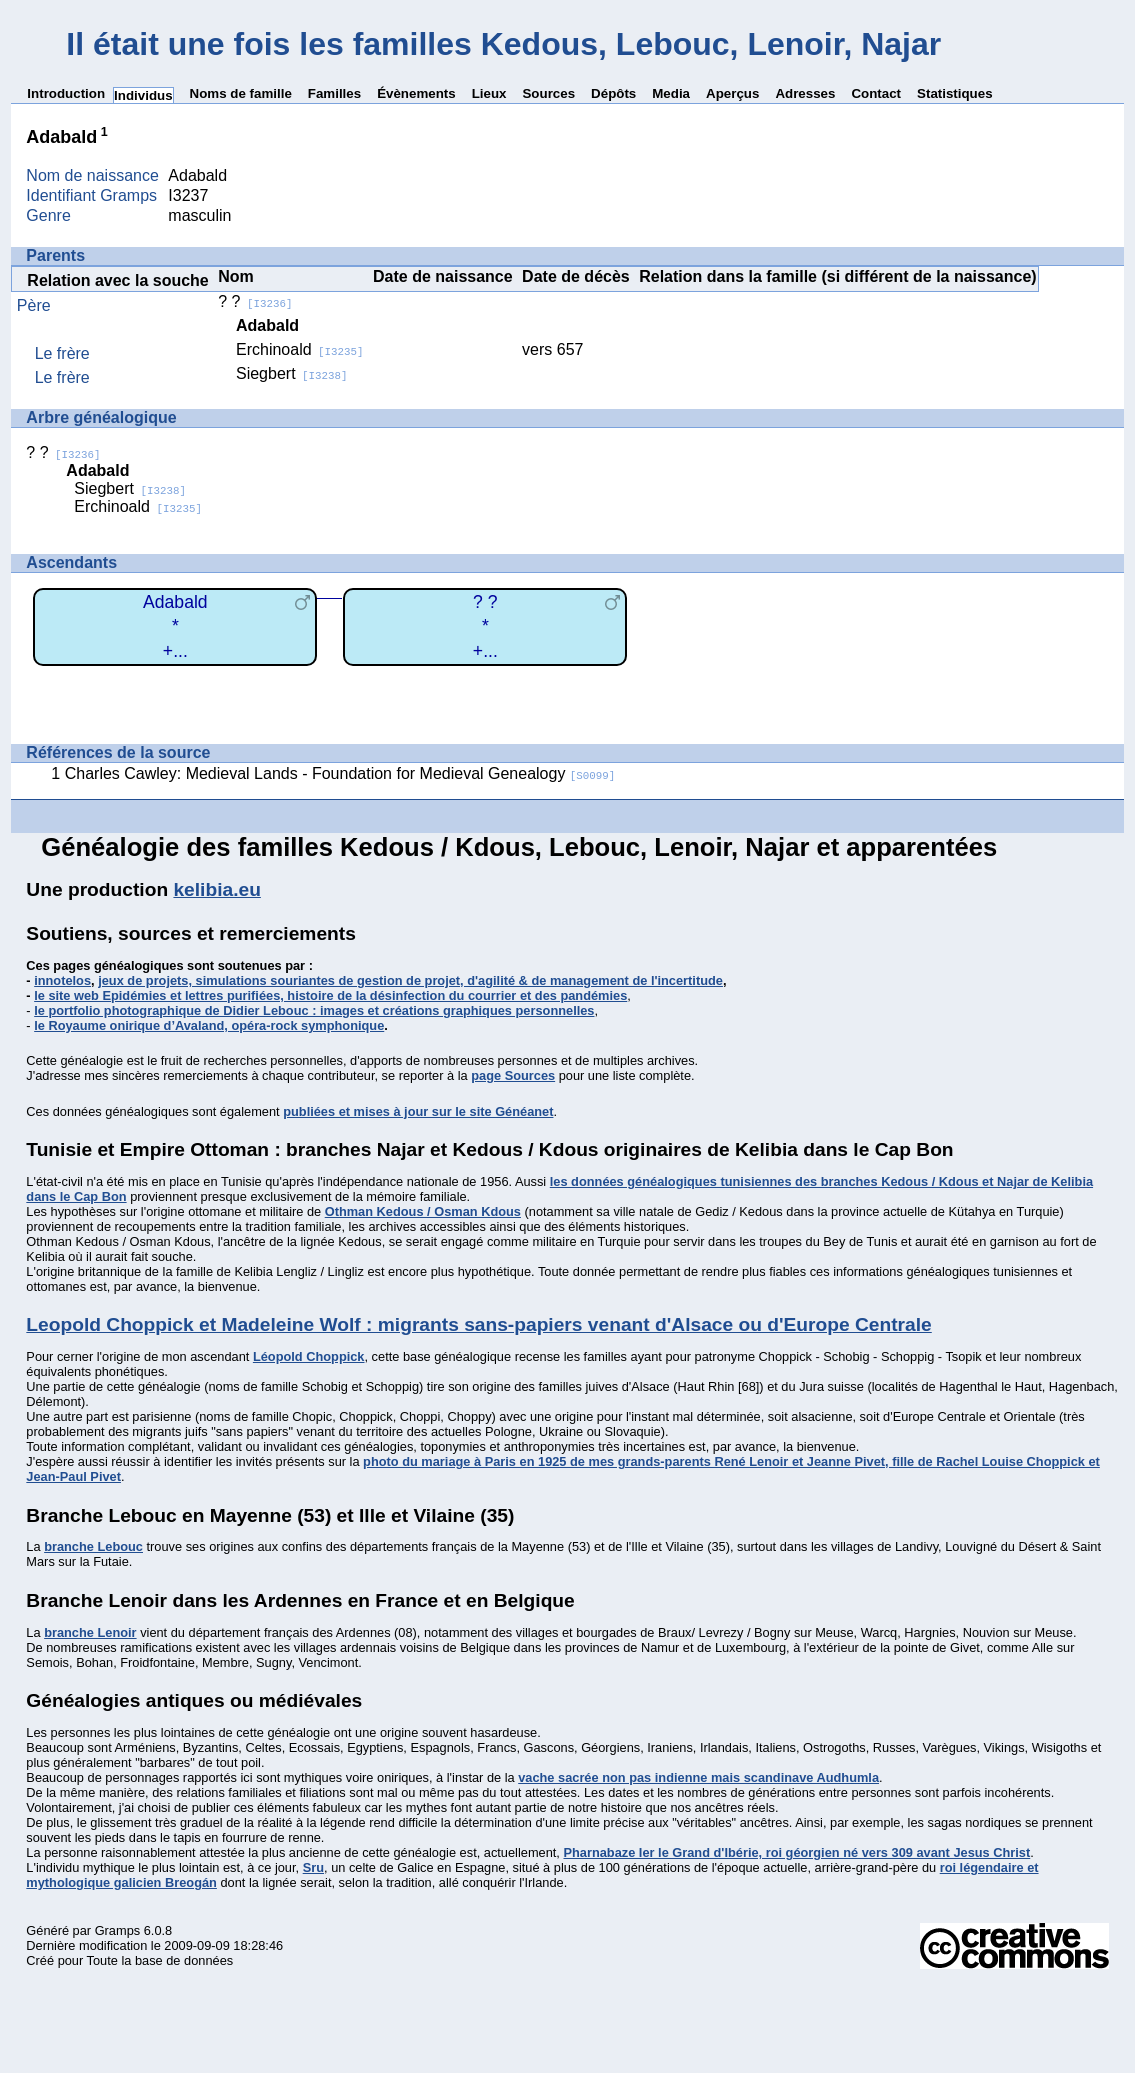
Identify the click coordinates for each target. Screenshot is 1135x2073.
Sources (548, 93)
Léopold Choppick (309, 1356)
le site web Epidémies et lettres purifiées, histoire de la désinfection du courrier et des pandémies (330, 995)
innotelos (62, 980)
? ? (255, 301)
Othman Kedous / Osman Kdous (423, 1211)
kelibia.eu (216, 889)
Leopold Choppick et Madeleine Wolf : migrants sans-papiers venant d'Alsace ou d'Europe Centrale (478, 1324)
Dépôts (613, 93)
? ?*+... (485, 626)
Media (671, 93)
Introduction (66, 93)
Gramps (118, 1930)
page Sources (513, 1075)
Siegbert (292, 373)
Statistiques (955, 93)
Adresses (805, 93)
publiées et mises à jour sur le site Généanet (418, 1111)
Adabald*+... (175, 626)
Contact (876, 93)
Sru (313, 1867)
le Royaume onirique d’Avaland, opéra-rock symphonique (209, 1025)
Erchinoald (300, 349)
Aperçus (732, 93)
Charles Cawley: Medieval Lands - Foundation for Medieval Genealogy (340, 773)
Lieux (489, 93)
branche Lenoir (90, 1632)
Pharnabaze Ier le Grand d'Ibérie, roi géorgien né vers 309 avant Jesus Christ (796, 1852)
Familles (334, 93)
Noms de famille (241, 93)
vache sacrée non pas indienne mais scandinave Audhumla (698, 1777)
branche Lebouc (93, 1546)
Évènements (416, 93)
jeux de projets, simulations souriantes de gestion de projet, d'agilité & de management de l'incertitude (410, 980)
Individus (143, 95)
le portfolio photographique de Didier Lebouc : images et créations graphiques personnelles (314, 1010)
